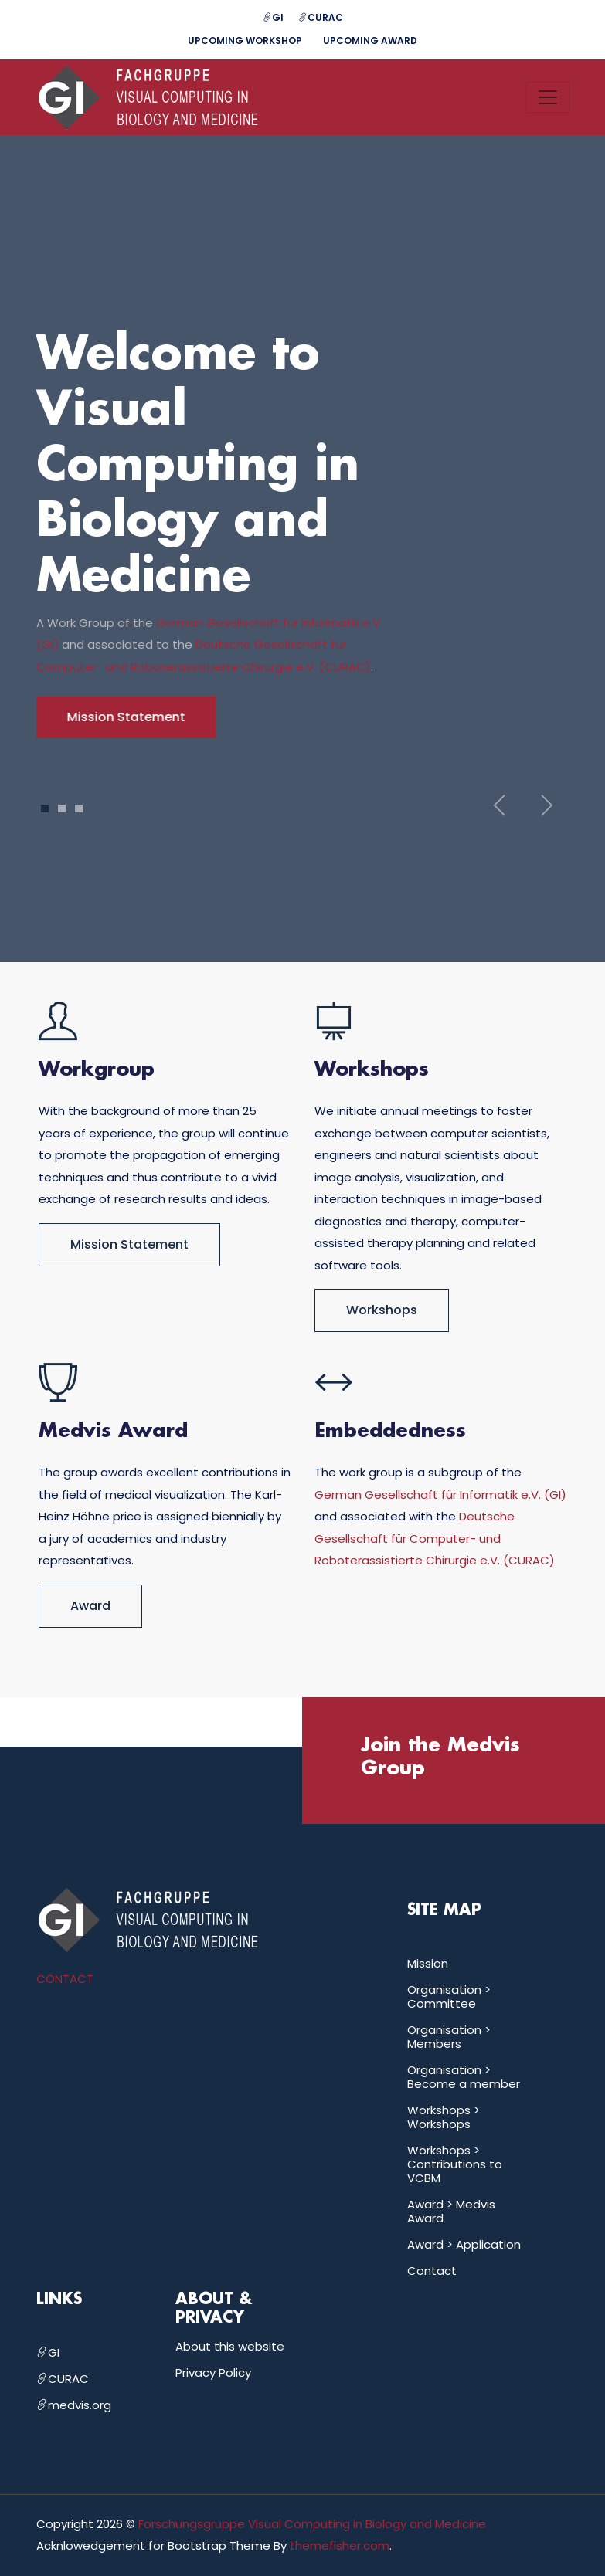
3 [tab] (78, 808)
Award (90, 1606)
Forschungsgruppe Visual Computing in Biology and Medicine (312, 2524)
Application (488, 2244)
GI (273, 17)
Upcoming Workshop (245, 40)
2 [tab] (62, 808)
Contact (432, 2270)
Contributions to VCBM (454, 2171)
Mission (427, 1963)
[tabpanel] (302, 533)
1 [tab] (44, 808)
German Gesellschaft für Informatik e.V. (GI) (440, 1494)
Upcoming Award (370, 40)
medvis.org (73, 2405)
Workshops (381, 1310)
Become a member (463, 2084)
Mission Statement (129, 1244)
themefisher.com (339, 2545)
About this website (229, 2346)
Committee (441, 2003)
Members (434, 2043)
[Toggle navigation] (547, 97)
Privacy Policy (213, 2372)
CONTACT (64, 1979)
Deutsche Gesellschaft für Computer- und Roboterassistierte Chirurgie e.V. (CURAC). (435, 1538)
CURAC (320, 17)
